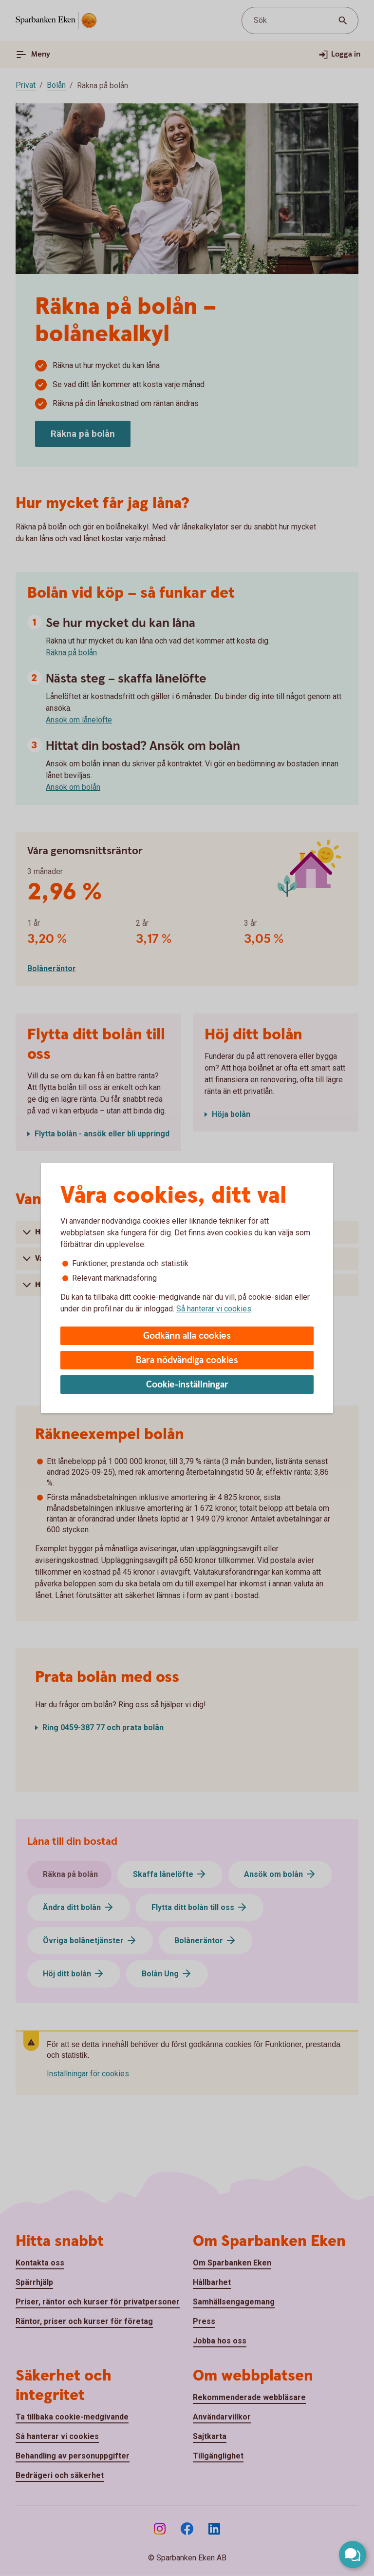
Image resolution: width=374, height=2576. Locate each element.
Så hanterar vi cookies (213, 1308)
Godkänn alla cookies (187, 1336)
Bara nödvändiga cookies (187, 1360)
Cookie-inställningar (187, 1385)
